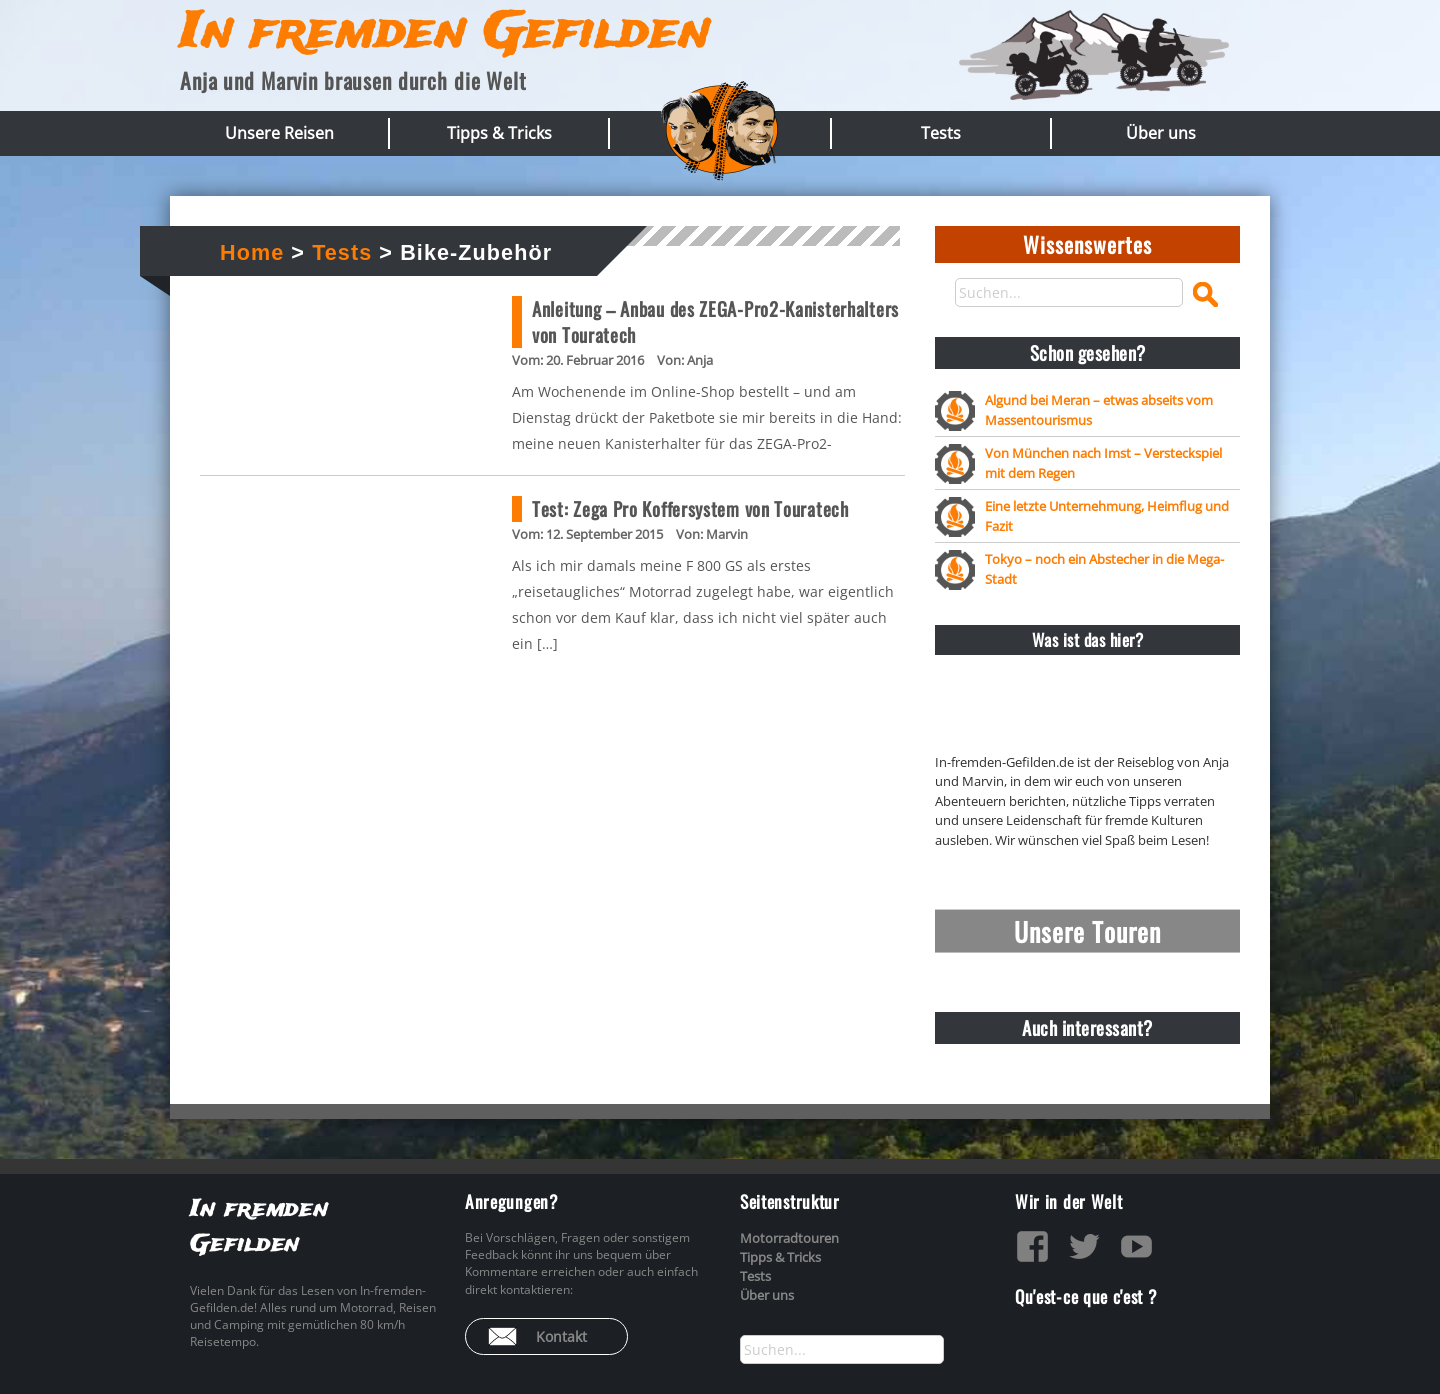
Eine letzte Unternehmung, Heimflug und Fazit (1107, 515)
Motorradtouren (789, 1238)
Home (252, 252)
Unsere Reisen (279, 133)
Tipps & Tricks (499, 133)
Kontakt (561, 1336)
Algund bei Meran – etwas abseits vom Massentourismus (1099, 409)
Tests (941, 133)
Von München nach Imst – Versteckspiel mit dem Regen (1103, 462)
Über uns (1161, 133)
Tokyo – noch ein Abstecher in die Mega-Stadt (1104, 568)
